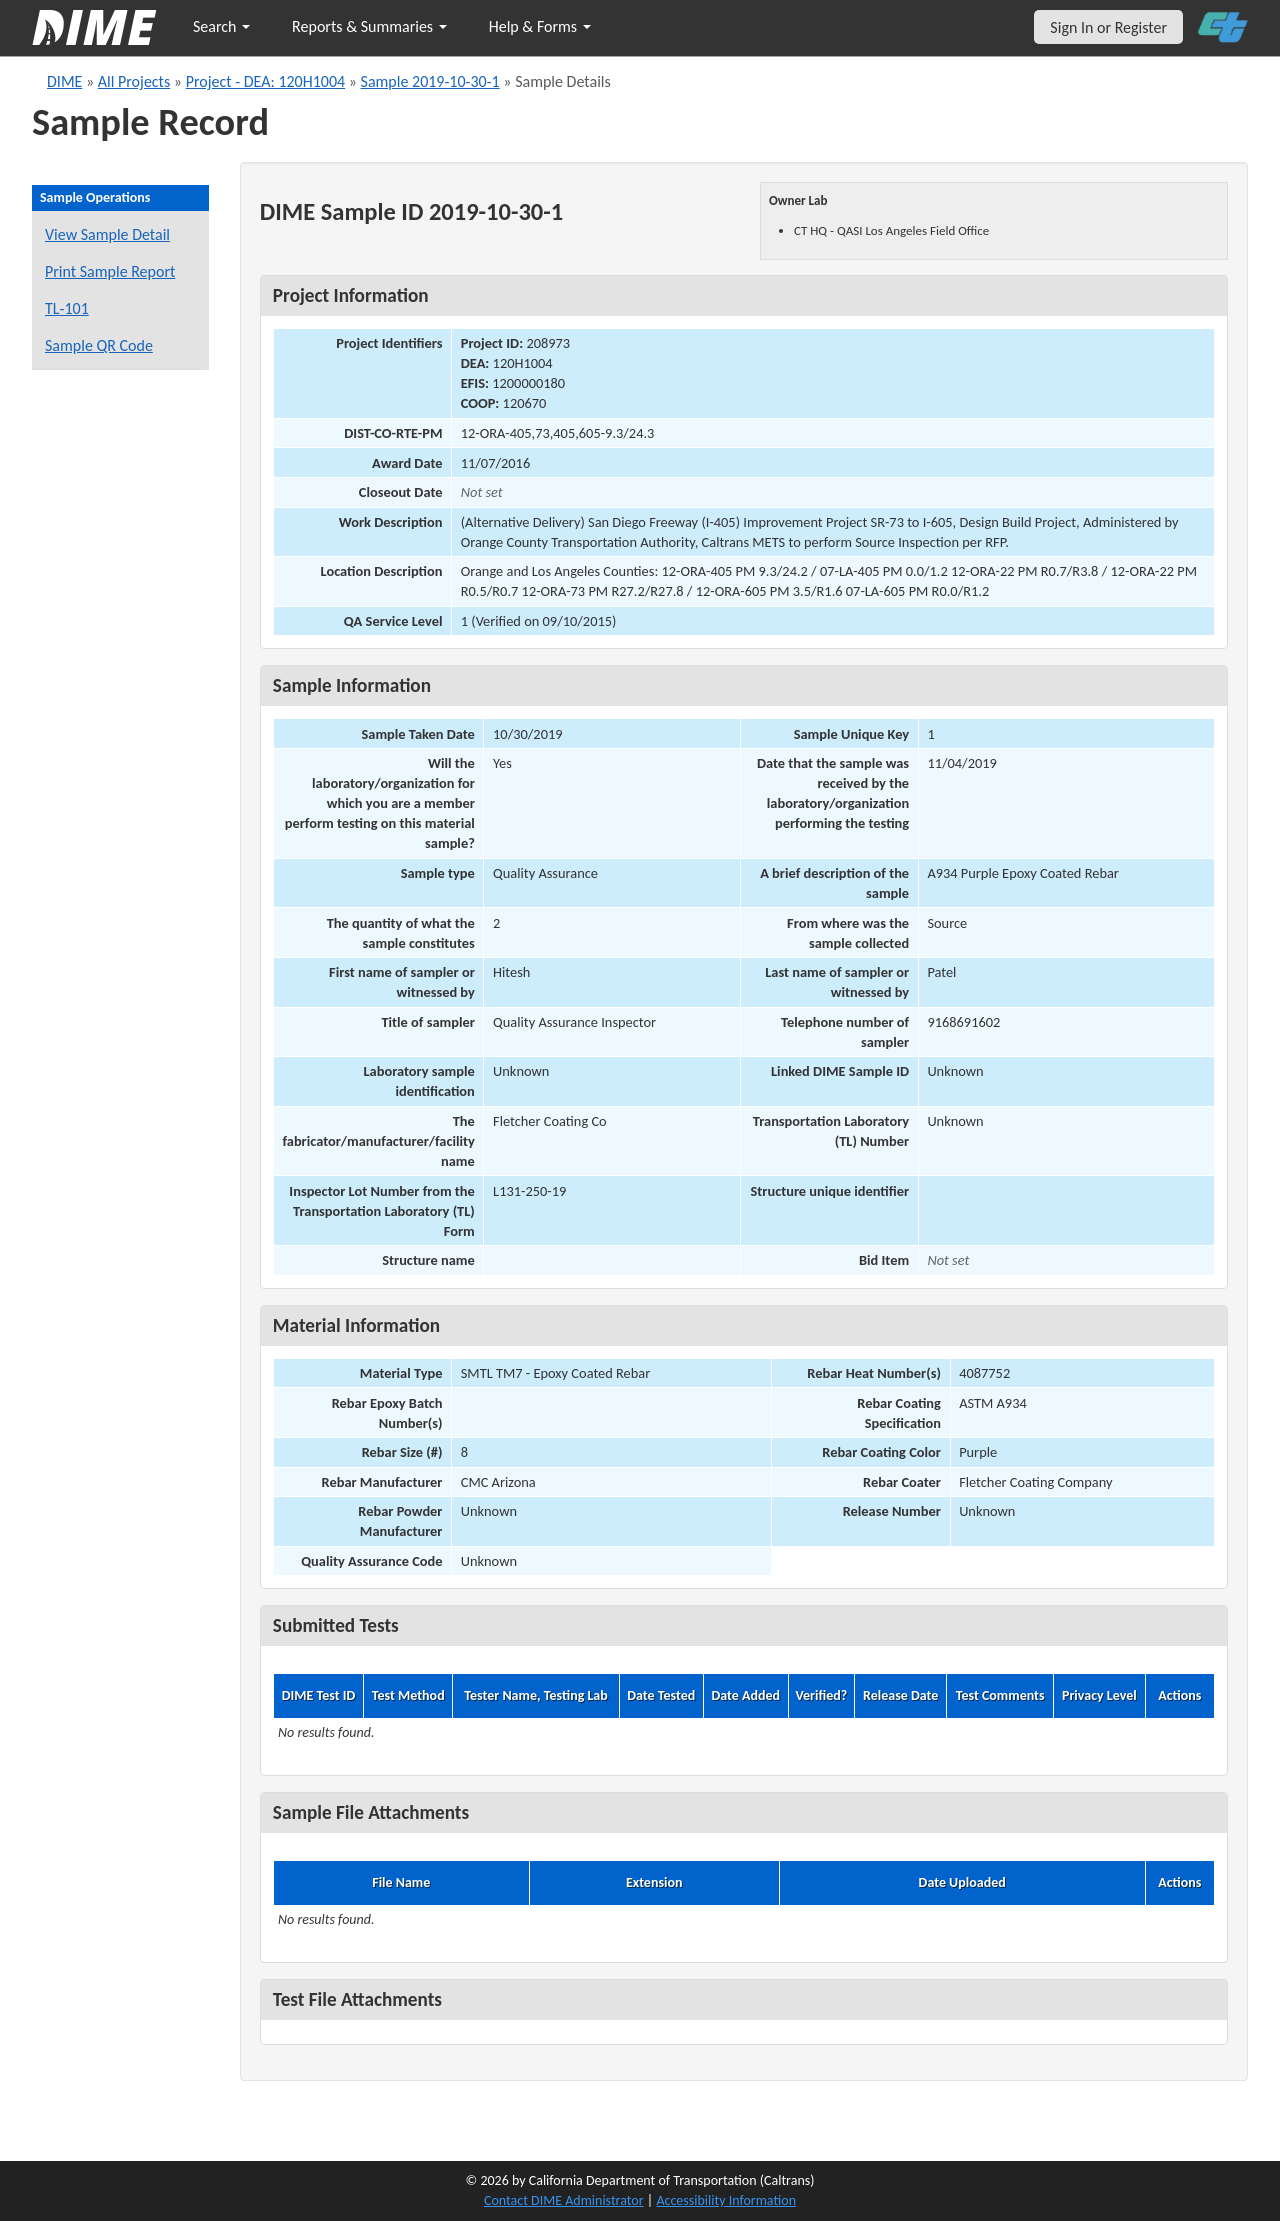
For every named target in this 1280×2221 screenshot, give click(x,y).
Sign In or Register (1108, 27)
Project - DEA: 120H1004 (265, 81)
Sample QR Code (99, 345)
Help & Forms (540, 26)
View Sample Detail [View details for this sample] (107, 234)
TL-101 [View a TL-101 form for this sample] (67, 308)
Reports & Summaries (369, 26)
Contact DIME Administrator (564, 2200)
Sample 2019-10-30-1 (430, 81)
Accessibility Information (726, 2200)
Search (221, 26)
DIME (64, 81)
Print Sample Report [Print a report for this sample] (110, 271)
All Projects (134, 81)
